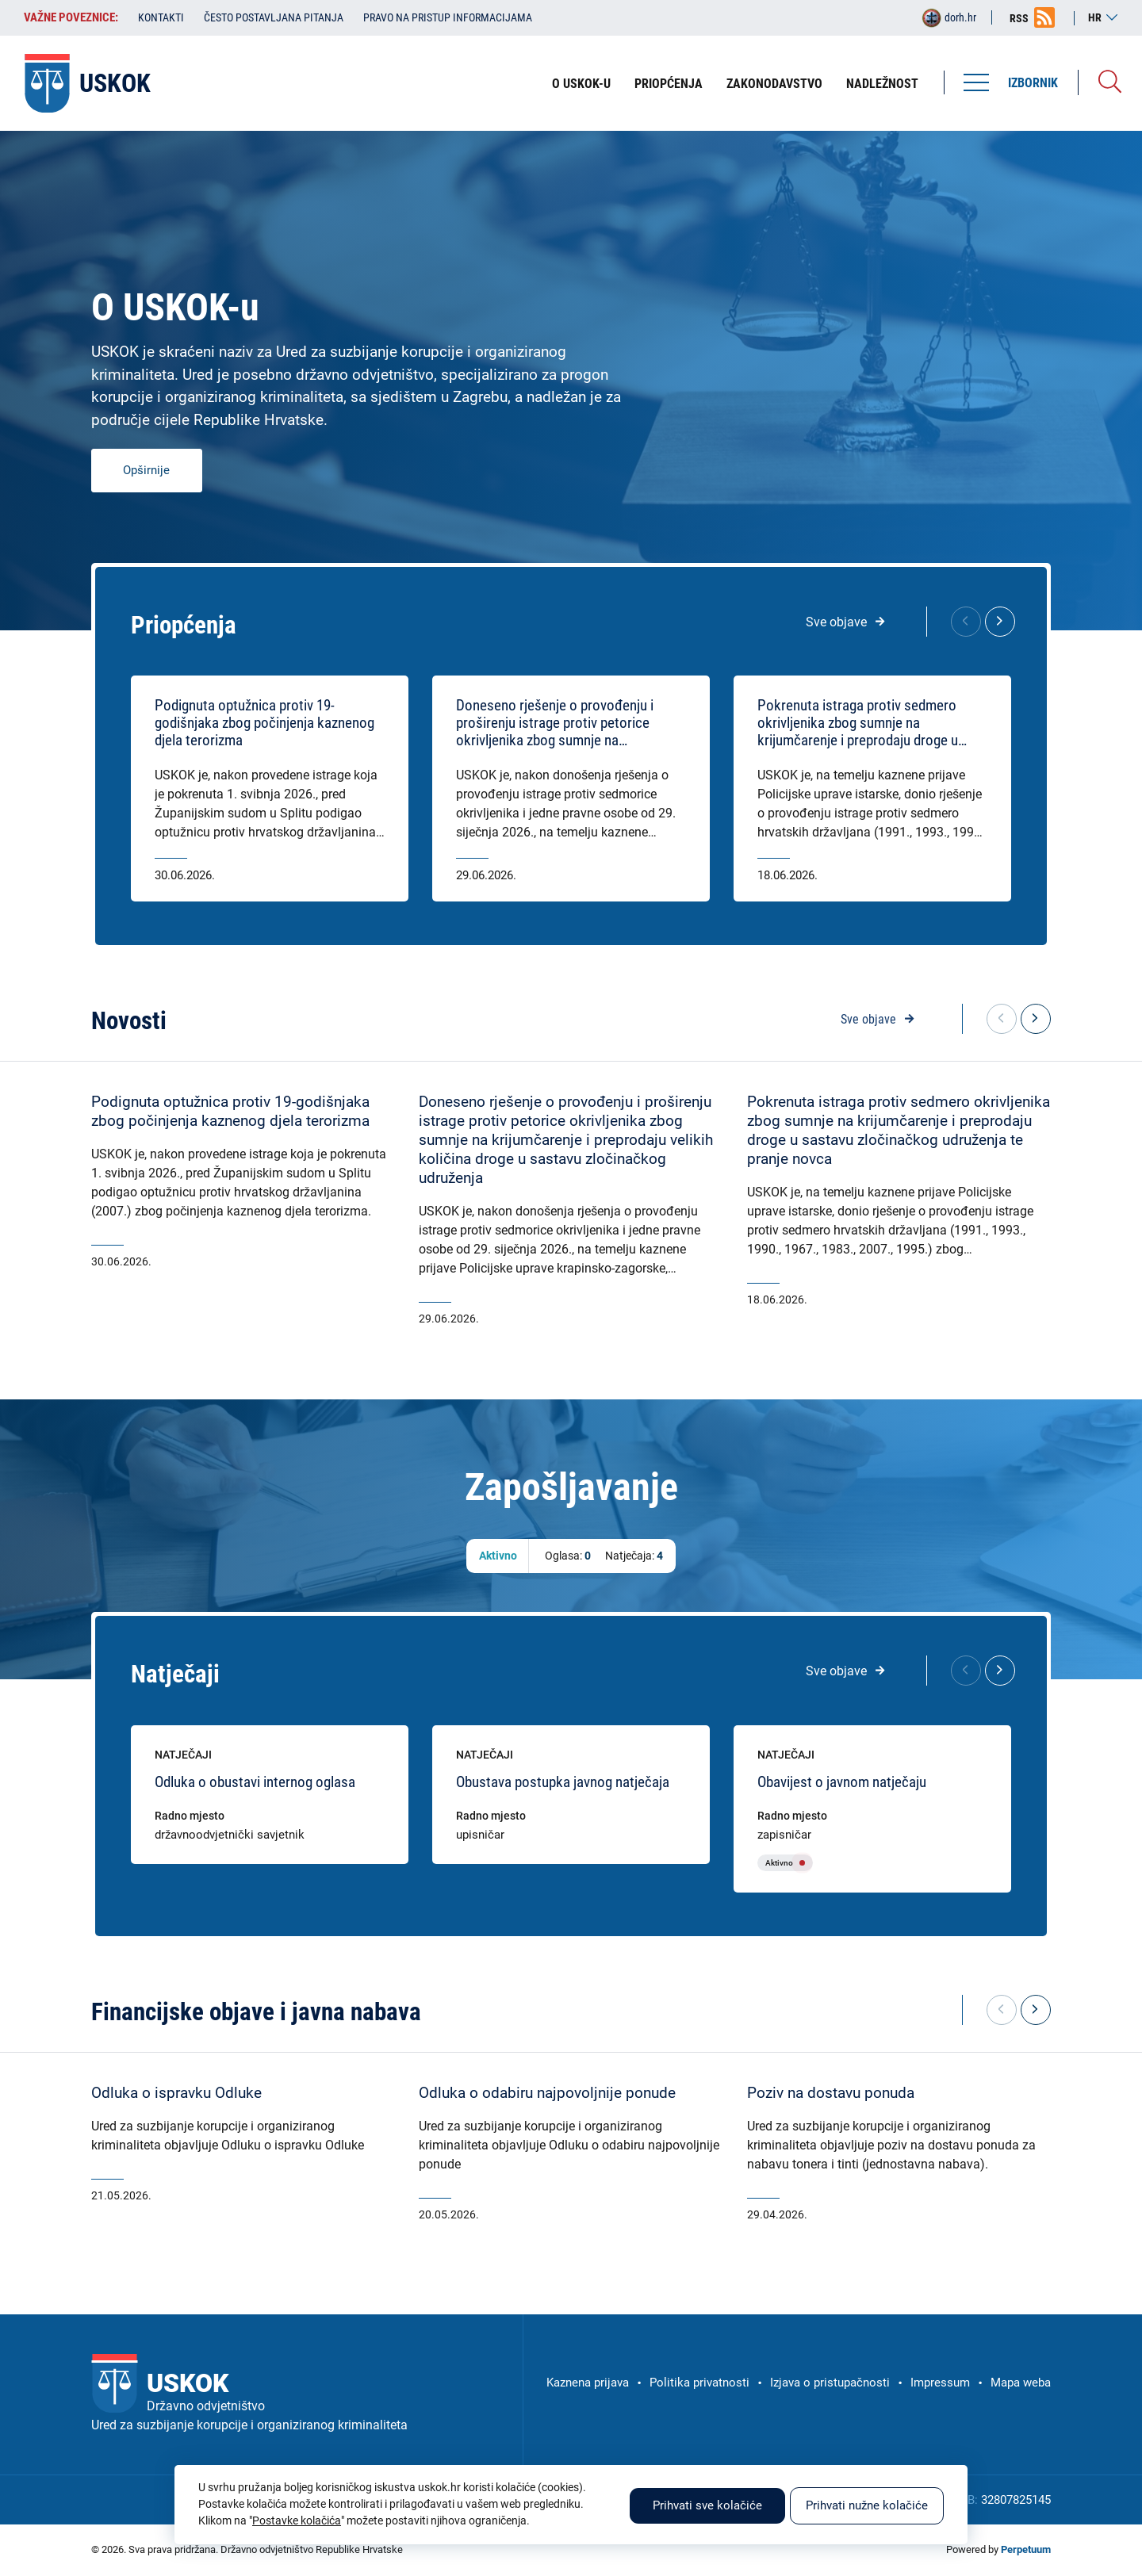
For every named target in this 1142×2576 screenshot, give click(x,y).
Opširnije (146, 470)
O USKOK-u (581, 83)
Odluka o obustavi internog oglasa (255, 1782)
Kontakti (161, 17)
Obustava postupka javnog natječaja (562, 1782)
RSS (1019, 18)
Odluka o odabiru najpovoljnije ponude (547, 2093)
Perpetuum (1026, 2549)
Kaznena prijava (587, 2382)
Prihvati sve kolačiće (707, 2505)
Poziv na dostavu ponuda (830, 2093)
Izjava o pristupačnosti (830, 2382)
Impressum (940, 2382)
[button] (1000, 622)
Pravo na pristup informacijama (447, 17)
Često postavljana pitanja (273, 17)
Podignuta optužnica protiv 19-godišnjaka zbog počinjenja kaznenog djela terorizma (264, 723)
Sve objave (836, 622)
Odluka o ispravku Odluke (176, 2093)
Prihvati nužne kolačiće (867, 2505)
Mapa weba (1021, 2382)
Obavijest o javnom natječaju (841, 1782)
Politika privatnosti (699, 2382)
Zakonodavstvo (774, 83)
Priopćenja (668, 83)
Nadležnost (882, 83)
